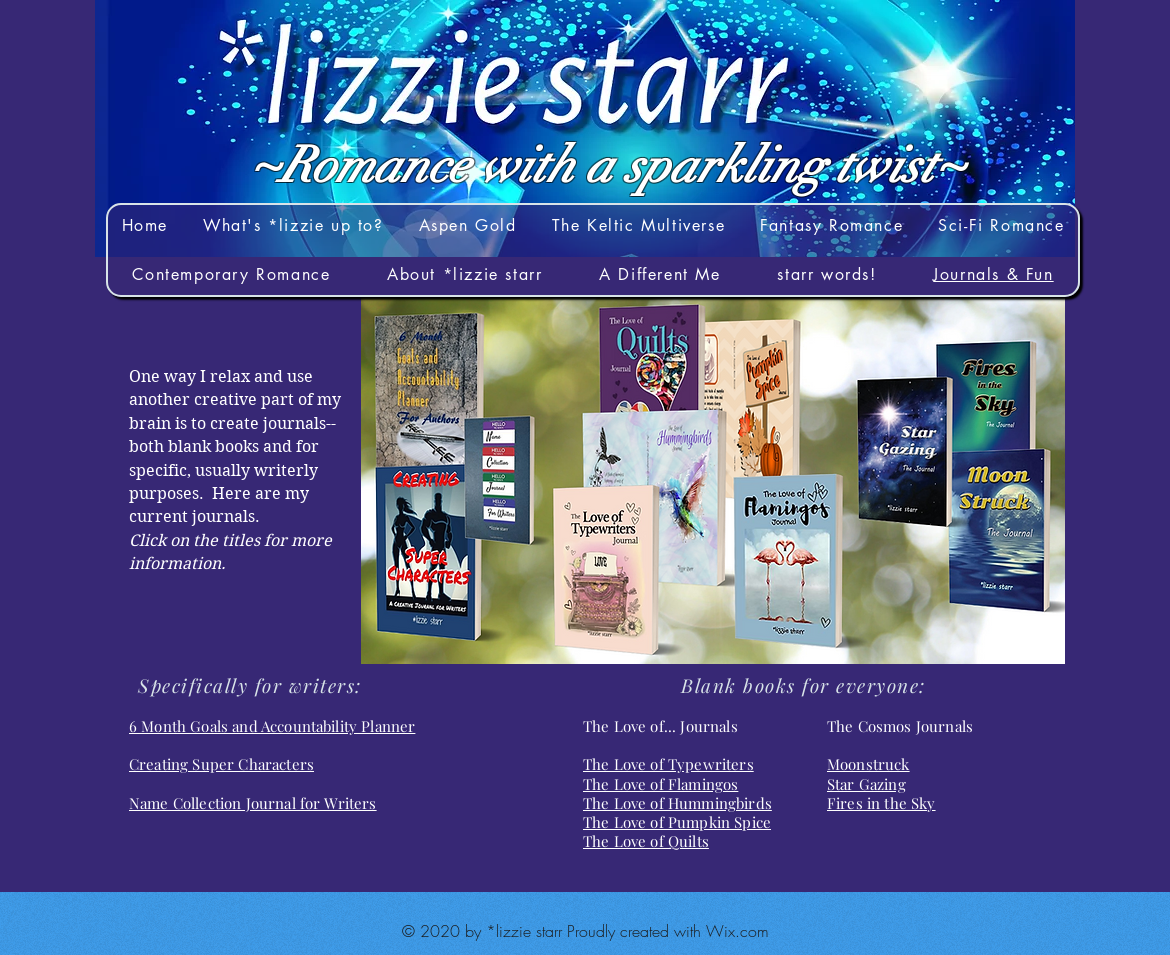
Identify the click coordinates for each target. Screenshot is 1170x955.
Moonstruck (868, 764)
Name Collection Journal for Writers (253, 803)
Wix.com (737, 931)
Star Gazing (866, 784)
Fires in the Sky (881, 803)
